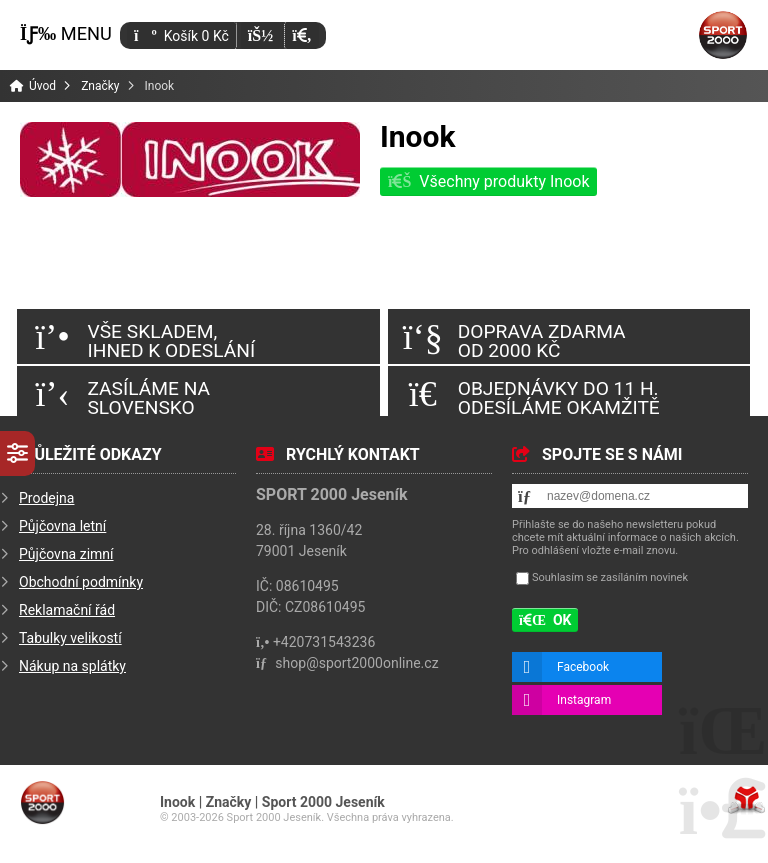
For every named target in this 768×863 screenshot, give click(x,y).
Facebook (583, 667)
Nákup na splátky (72, 666)
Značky (100, 86)
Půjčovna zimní (66, 554)
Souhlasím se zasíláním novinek (610, 577)
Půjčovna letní (62, 526)
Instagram (584, 700)
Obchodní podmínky (81, 582)
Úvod (723, 35)
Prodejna (46, 498)
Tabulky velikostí (70, 638)
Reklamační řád (67, 610)
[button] (301, 35)
